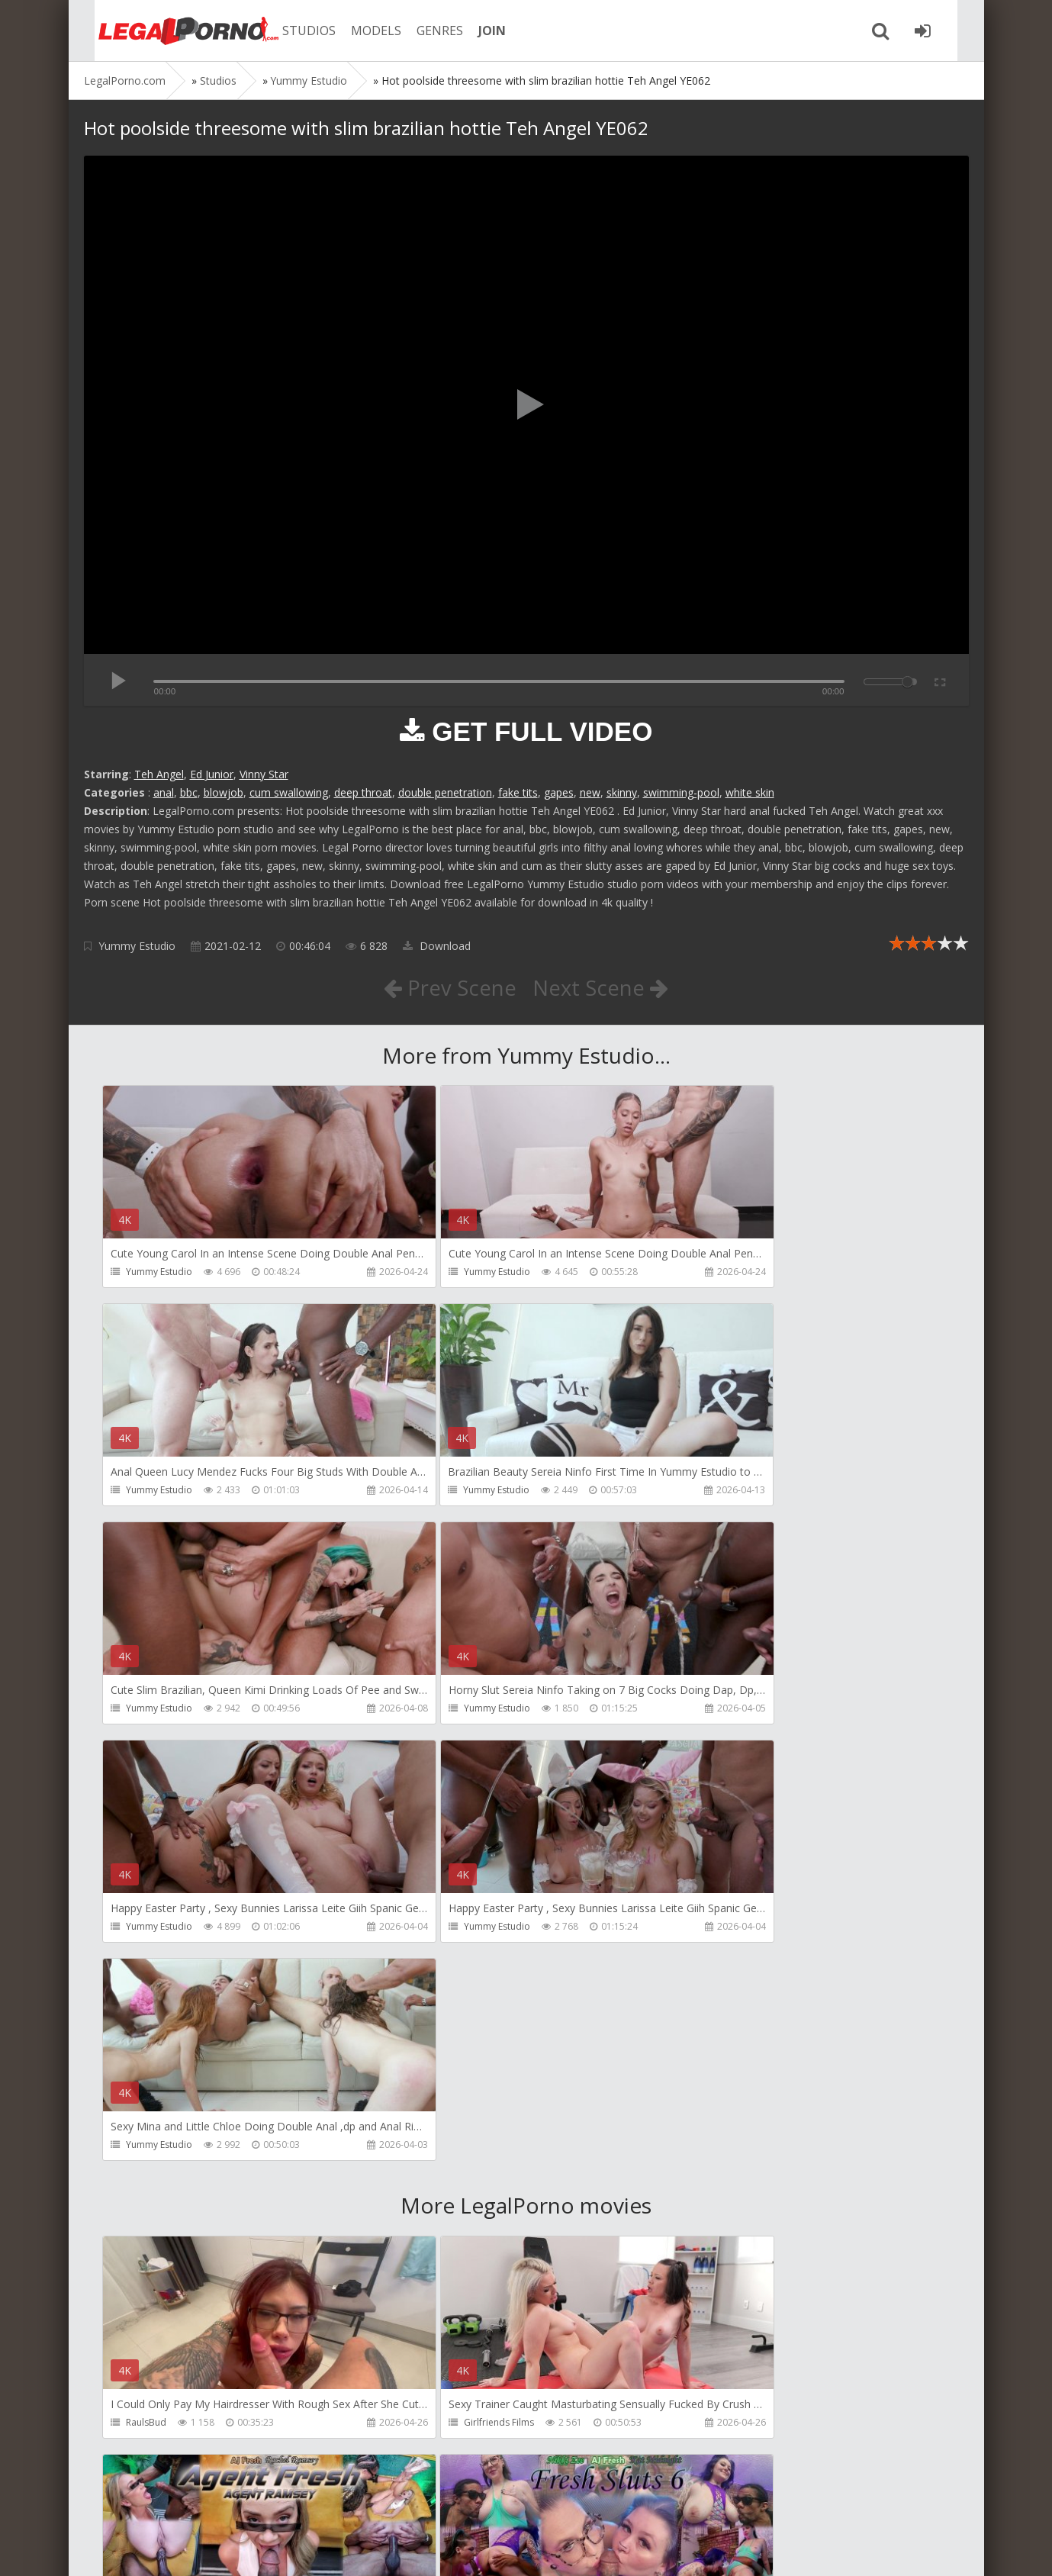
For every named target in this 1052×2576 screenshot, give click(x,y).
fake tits (518, 792)
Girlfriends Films (445, 1988)
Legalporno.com (167, 30)
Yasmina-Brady (727, 2426)
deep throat (363, 792)
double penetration (445, 792)
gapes (559, 792)
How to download (301, 2504)
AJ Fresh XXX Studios (737, 1988)
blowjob (223, 792)
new (590, 792)
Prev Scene (449, 987)
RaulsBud (147, 1988)
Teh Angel (159, 774)
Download (437, 946)
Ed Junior (211, 774)
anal (163, 792)
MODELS (361, 30)
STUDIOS (293, 30)
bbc (189, 792)
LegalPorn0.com (196, 2548)
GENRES (424, 30)
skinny (621, 792)
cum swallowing (288, 792)
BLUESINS (430, 2426)
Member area (191, 2504)
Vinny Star (264, 774)
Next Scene (601, 987)
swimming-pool (681, 792)
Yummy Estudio (136, 946)
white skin (749, 792)
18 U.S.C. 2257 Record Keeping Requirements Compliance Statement (570, 2548)
